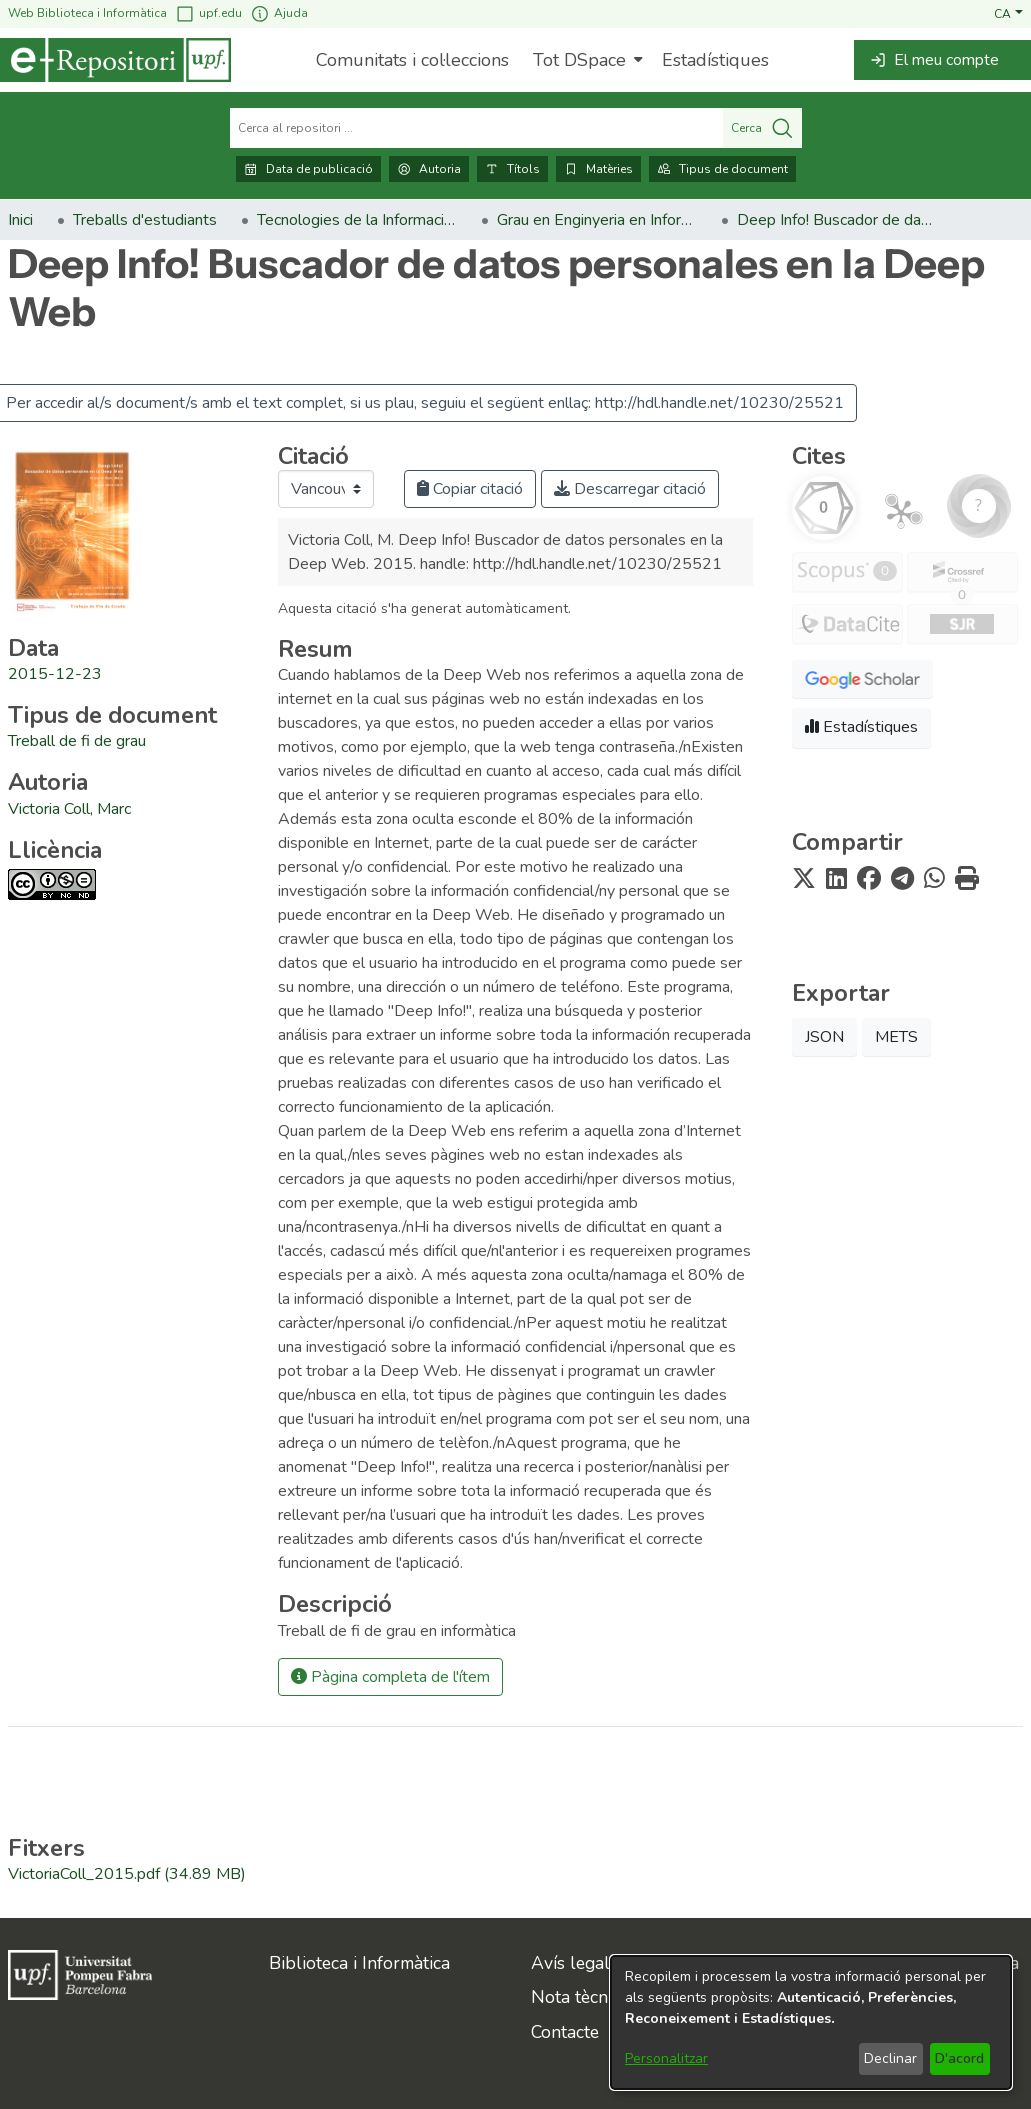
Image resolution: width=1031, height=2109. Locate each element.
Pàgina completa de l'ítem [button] (390, 1677)
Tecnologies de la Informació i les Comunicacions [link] (357, 220)
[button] (1008, 13)
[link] (77, 741)
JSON (824, 1037)
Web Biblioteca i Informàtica (87, 13)
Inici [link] (20, 220)
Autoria (429, 169)
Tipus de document (722, 169)
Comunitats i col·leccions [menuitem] (412, 60)
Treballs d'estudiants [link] (145, 220)
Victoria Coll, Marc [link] (69, 809)
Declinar (890, 2058)
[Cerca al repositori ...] (476, 128)
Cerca (762, 128)
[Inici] (115, 60)
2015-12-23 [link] (55, 674)
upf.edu (208, 13)
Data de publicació (308, 169)
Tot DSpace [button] (579, 60)
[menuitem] (585, 60)
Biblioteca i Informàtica (359, 1963)
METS (896, 1037)
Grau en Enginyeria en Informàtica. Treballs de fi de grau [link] (597, 220)
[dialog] (811, 2022)
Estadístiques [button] (861, 727)
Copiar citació (470, 489)
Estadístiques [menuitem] (715, 60)
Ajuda (279, 13)
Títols (512, 169)
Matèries (598, 169)
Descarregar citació (630, 489)
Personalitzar (666, 2058)
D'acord (959, 2058)
